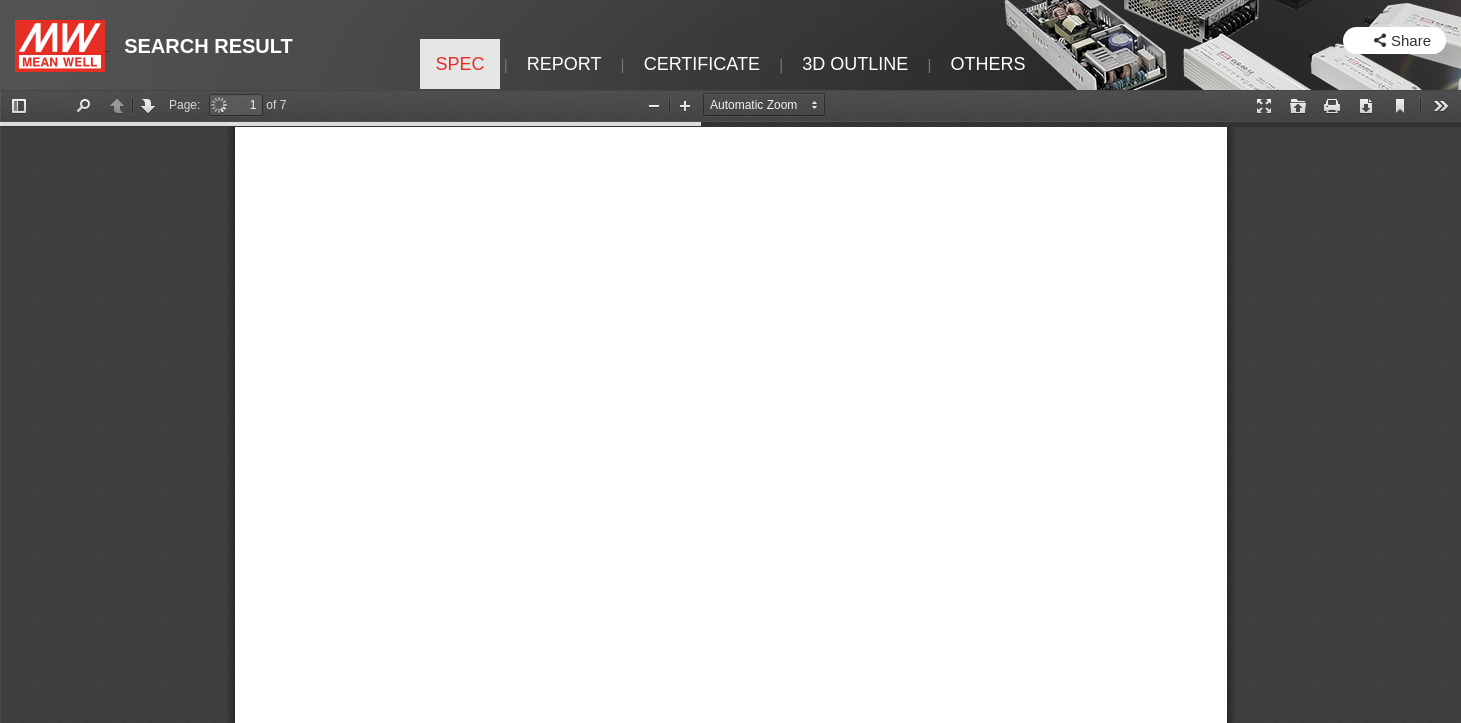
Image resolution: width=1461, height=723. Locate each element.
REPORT (564, 64)
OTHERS (988, 64)
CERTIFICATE (702, 64)
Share (1411, 40)
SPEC (459, 64)
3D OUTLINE (855, 64)
